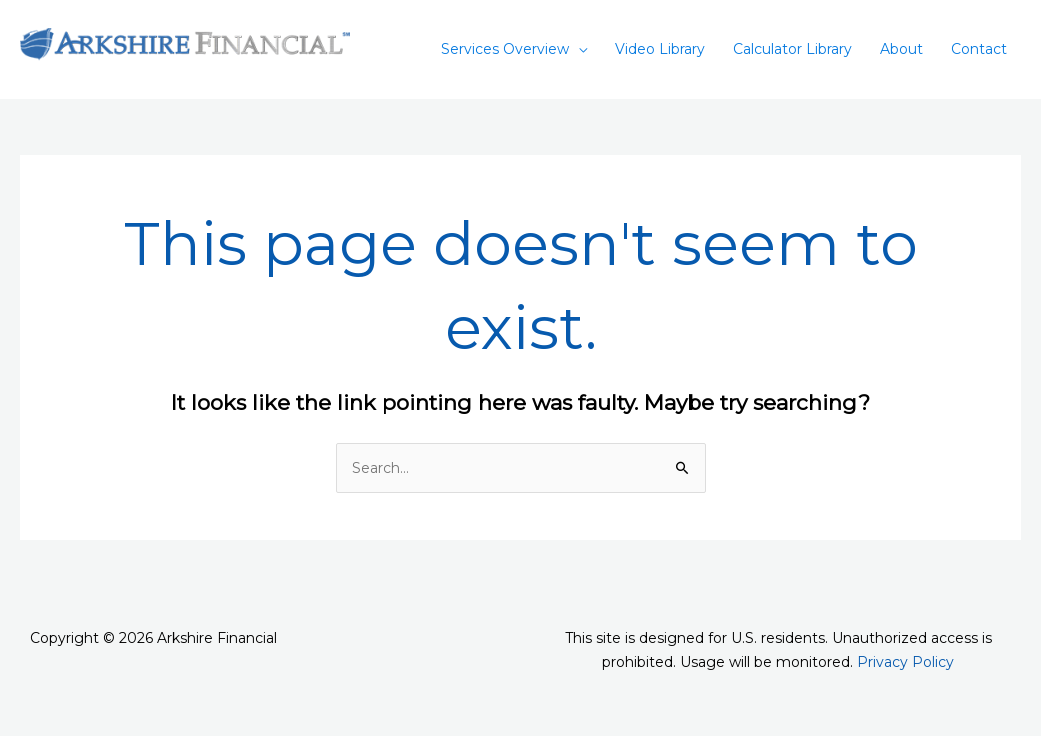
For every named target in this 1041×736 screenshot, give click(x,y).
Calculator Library (792, 49)
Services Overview (505, 49)
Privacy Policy (905, 662)
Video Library (660, 49)
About (901, 49)
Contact (979, 49)
